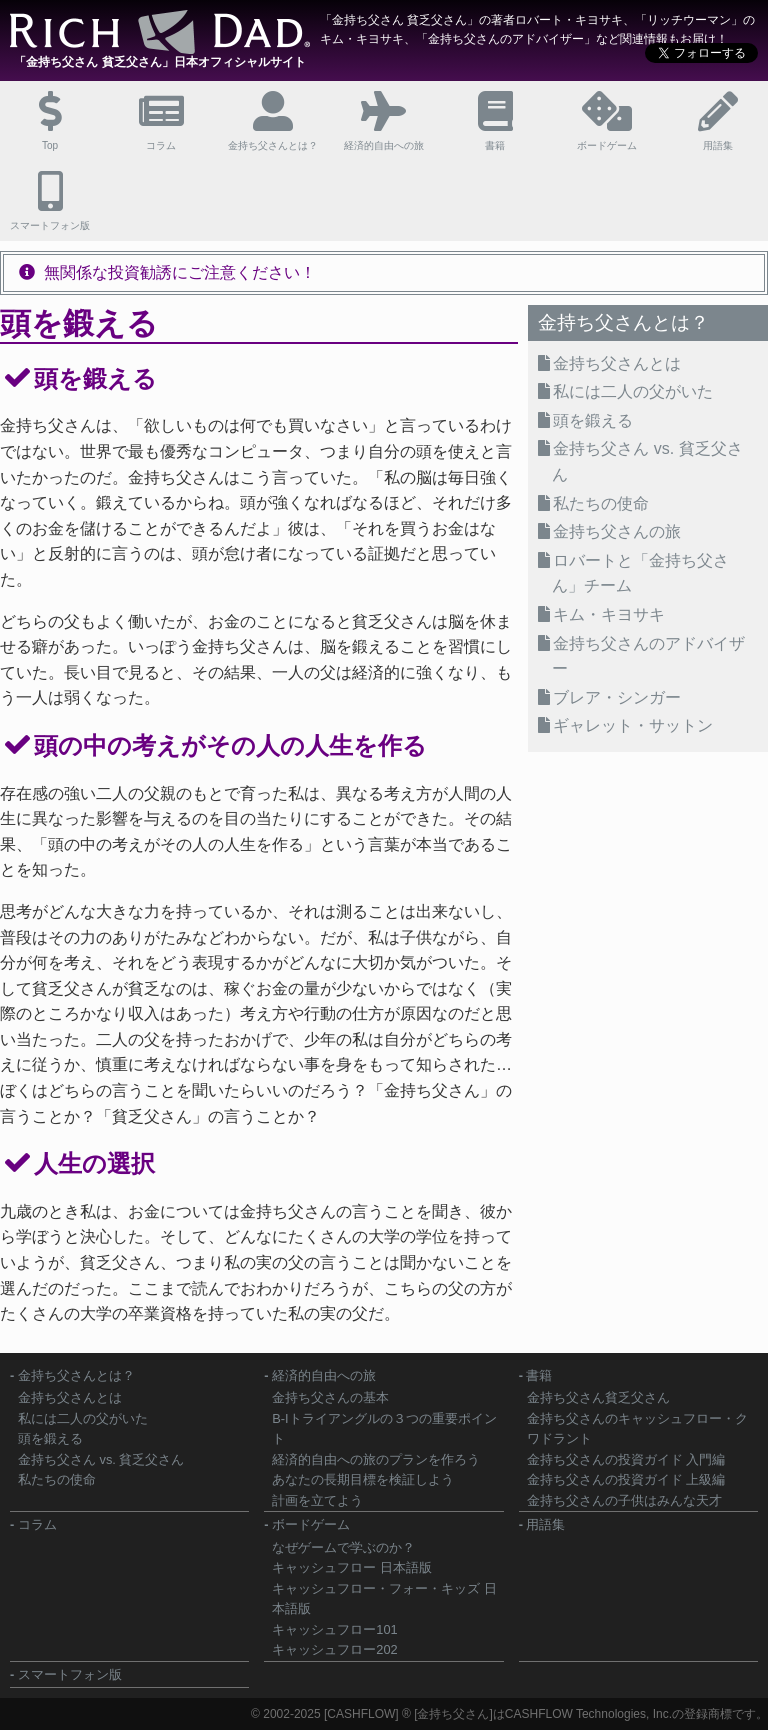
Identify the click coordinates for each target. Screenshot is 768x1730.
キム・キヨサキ (609, 614)
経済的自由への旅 (324, 1375)
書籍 (539, 1375)
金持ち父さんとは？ (76, 1375)
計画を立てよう (317, 1500)
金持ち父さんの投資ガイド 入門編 (626, 1459)
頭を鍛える (593, 420)
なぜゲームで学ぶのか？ (343, 1547)
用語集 (545, 1524)
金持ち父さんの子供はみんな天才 (624, 1500)
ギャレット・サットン (633, 725)
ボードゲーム (311, 1524)
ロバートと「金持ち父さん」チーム (640, 573)
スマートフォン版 (70, 1674)
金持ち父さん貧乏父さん (598, 1397)
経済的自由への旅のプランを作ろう (376, 1459)
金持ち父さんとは (617, 363)
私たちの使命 (601, 503)
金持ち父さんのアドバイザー (648, 656)
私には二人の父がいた (633, 391)
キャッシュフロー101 (334, 1629)
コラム (37, 1524)
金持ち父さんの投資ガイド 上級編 (626, 1479)
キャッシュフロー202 (334, 1649)
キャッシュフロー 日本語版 (352, 1567)
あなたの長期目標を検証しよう (363, 1479)
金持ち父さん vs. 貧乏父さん (647, 461)
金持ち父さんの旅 (617, 531)
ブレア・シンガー (617, 697)
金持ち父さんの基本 (330, 1397)
